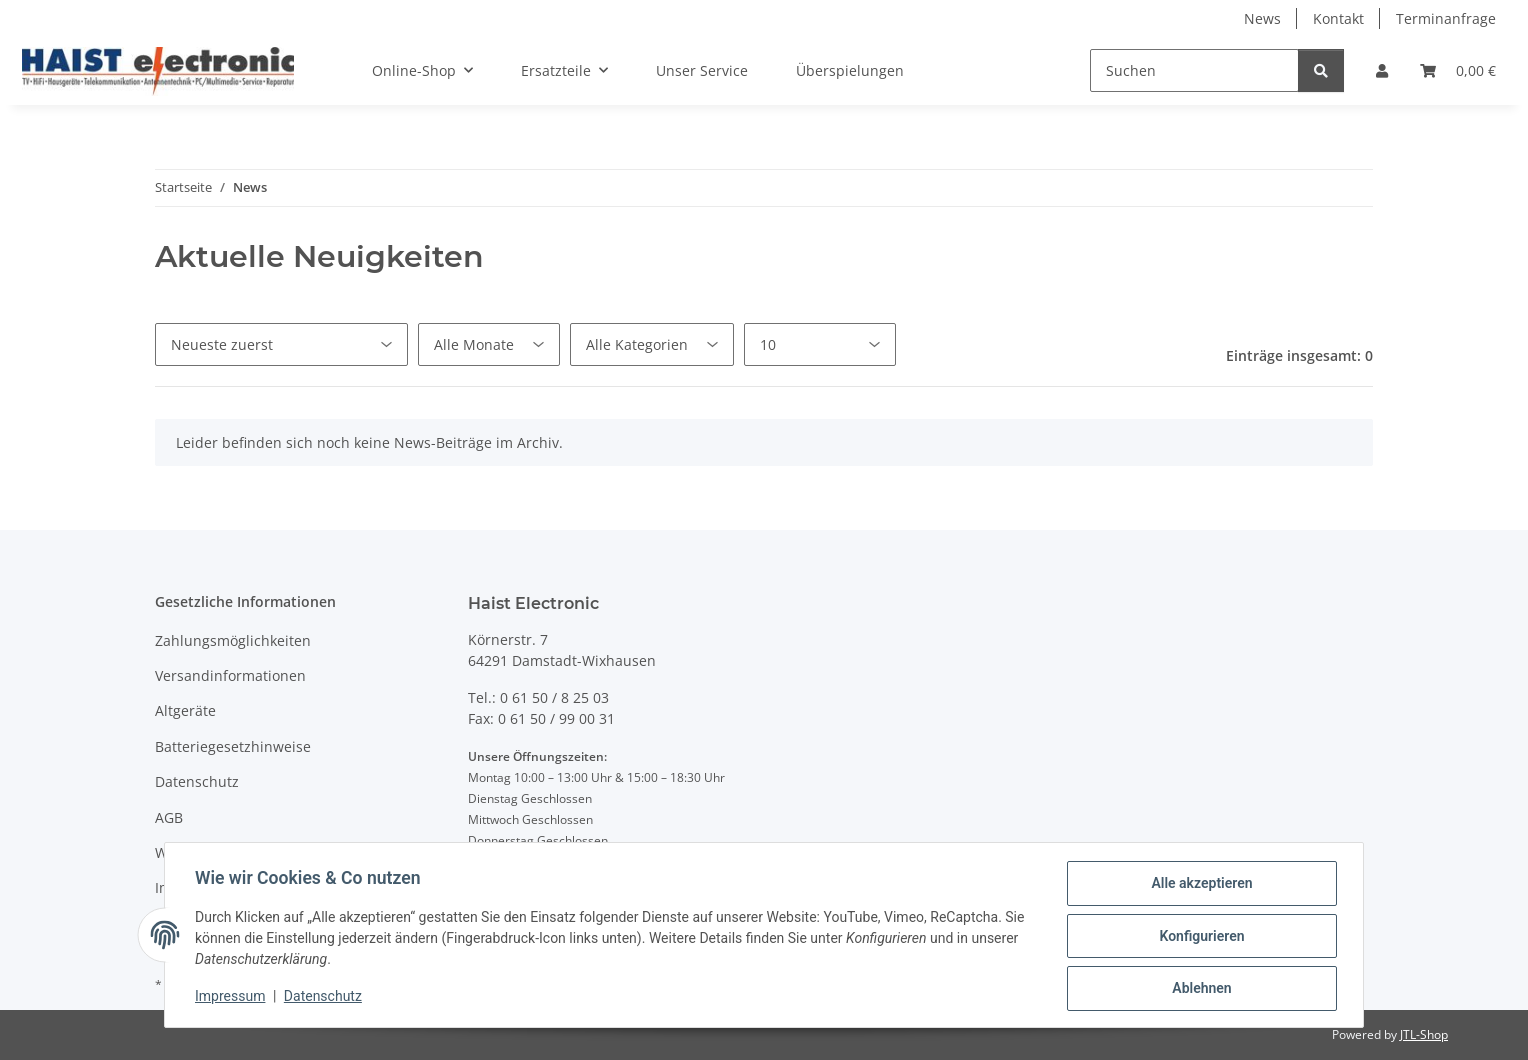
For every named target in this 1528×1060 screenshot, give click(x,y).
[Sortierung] (281, 344)
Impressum (232, 998)
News (1262, 18)
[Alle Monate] (489, 344)
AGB (169, 817)
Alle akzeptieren (1199, 885)
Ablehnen (1199, 989)
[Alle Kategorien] (652, 344)
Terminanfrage (1446, 18)
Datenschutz (325, 998)
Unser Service (702, 70)
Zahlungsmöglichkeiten (233, 640)
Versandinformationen (230, 675)
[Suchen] (1194, 70)
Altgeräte (185, 710)
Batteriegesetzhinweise (233, 746)
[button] (1382, 70)
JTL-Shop (1424, 1034)
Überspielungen (850, 70)
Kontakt (1338, 18)
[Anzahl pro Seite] (820, 344)
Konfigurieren (1199, 937)
